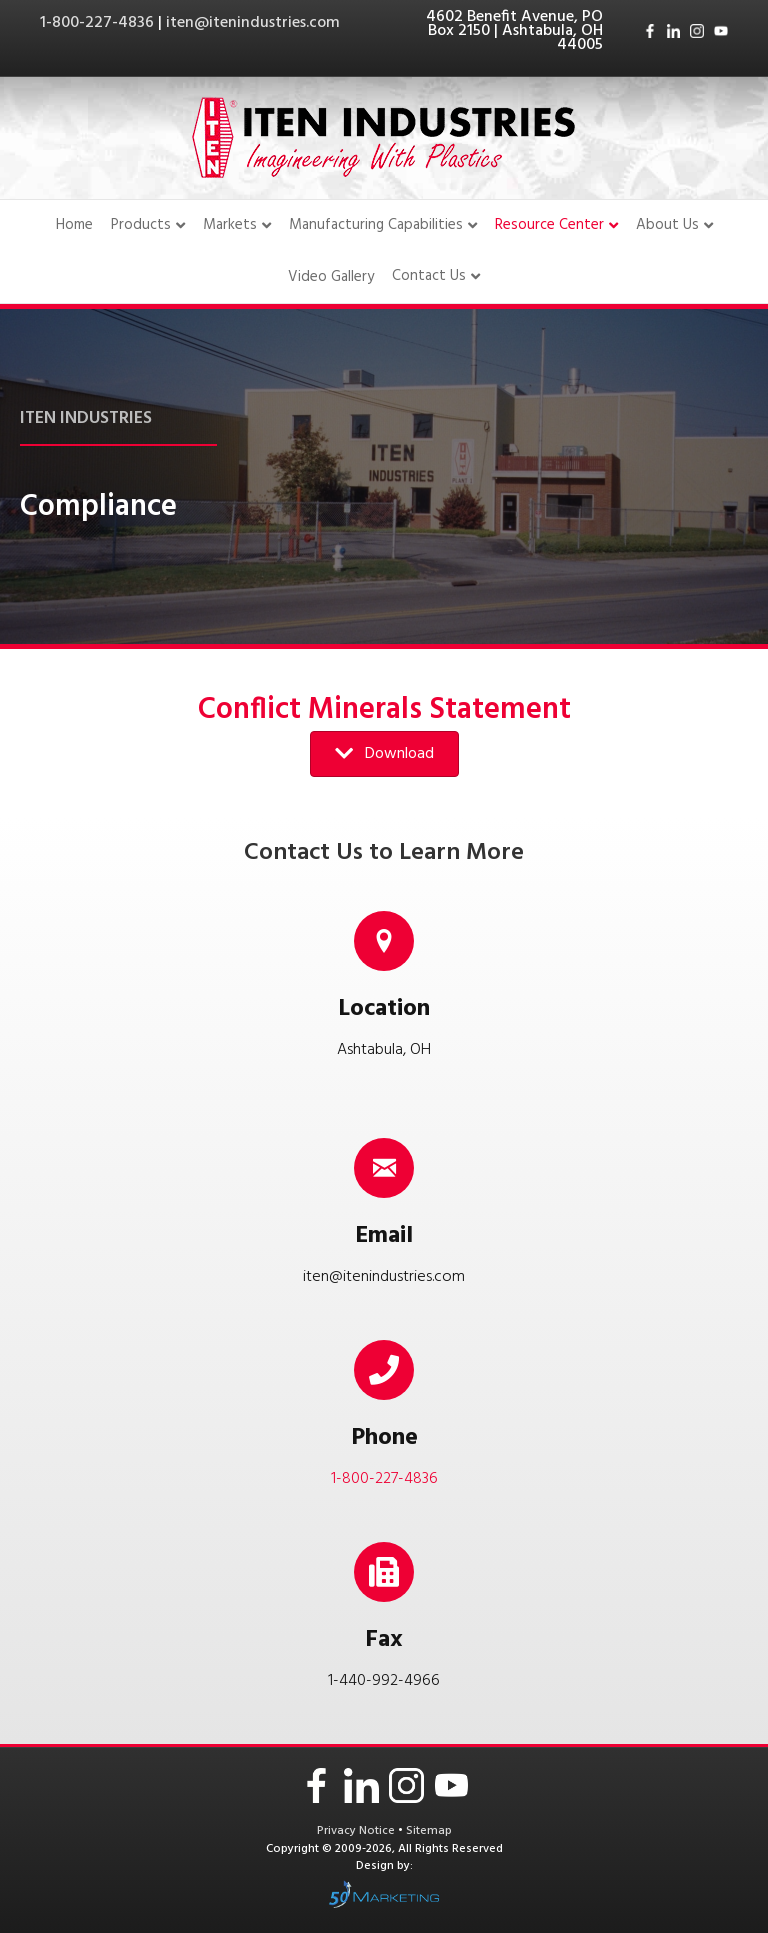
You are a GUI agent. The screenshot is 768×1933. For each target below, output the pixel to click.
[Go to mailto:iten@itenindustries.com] (384, 1206)
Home (74, 225)
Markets (230, 225)
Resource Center (549, 225)
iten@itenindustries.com (253, 23)
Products (141, 225)
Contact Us (429, 277)
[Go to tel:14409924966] (384, 1623)
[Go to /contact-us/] (384, 992)
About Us (667, 225)
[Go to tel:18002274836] (384, 1421)
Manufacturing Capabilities (376, 225)
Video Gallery (331, 277)
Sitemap (429, 1831)
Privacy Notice (357, 1831)
